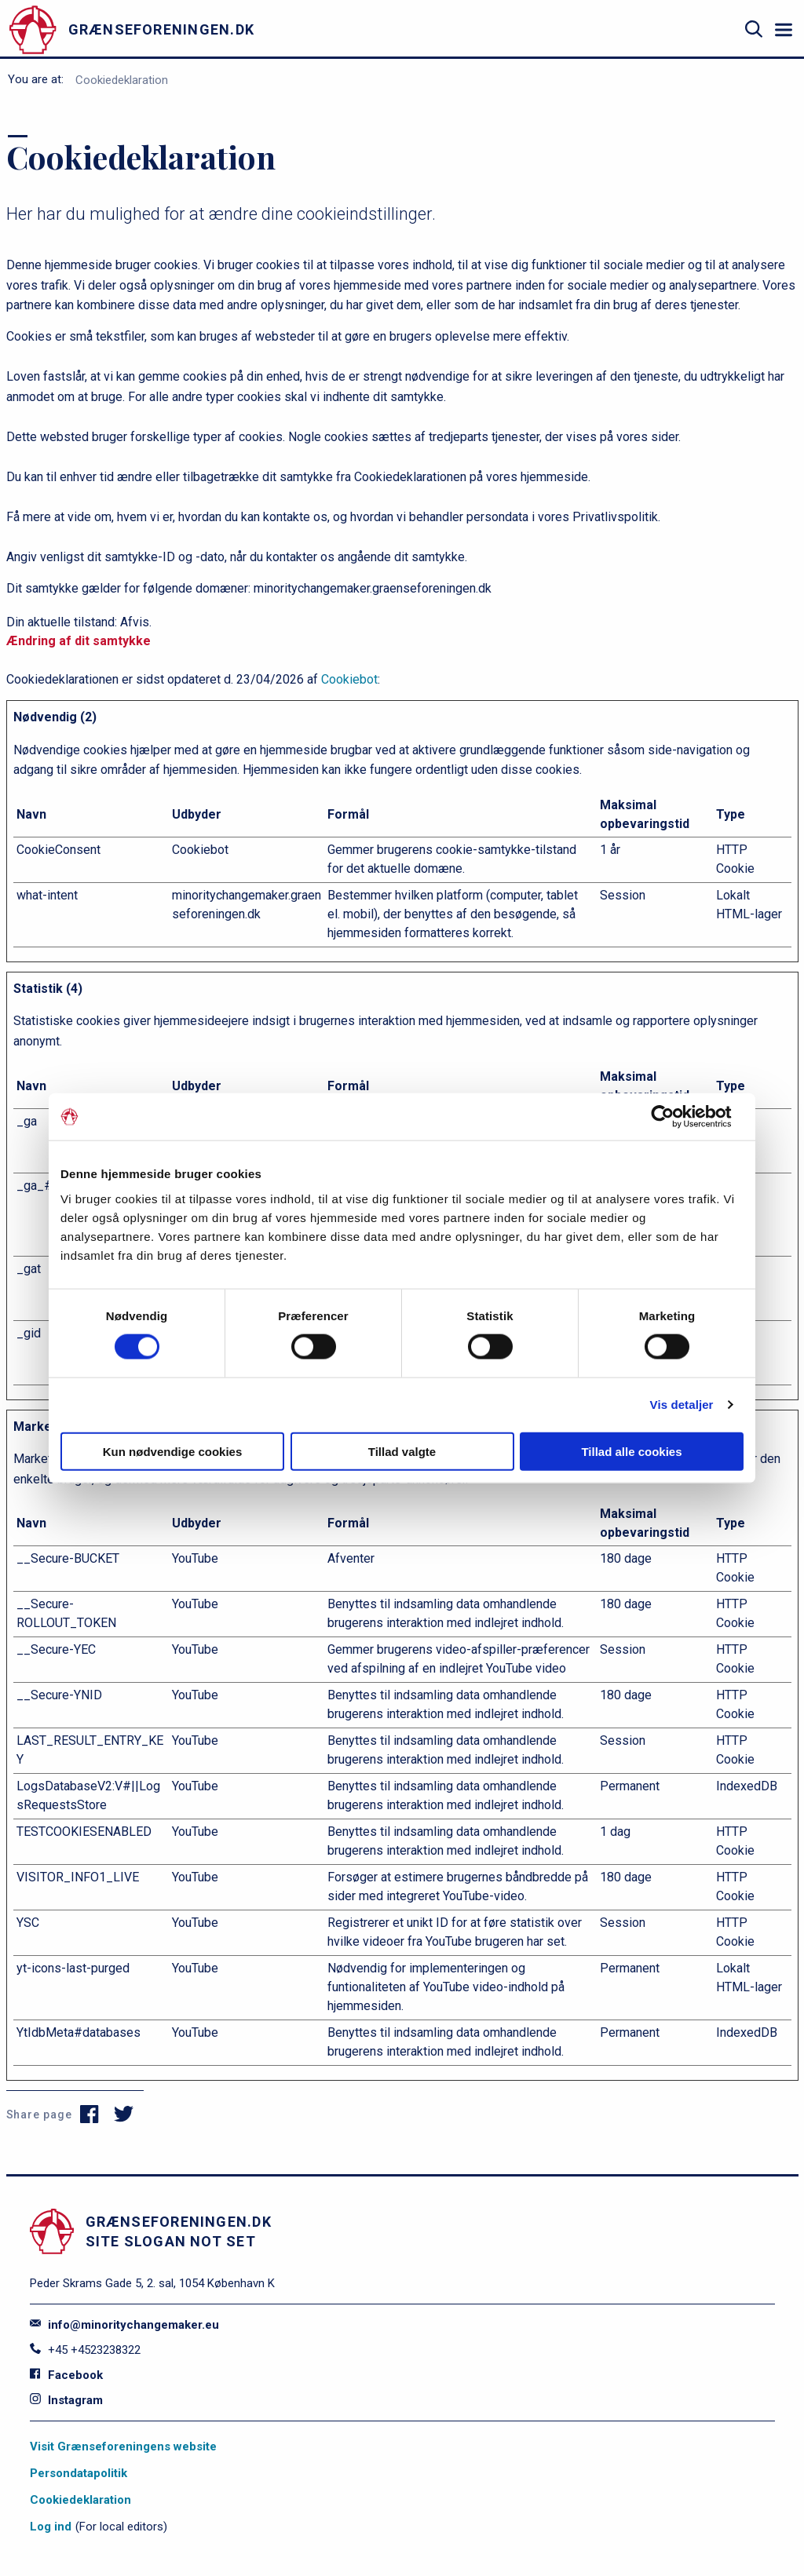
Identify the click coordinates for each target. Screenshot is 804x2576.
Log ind (50, 2526)
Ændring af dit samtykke (78, 640)
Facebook (66, 2375)
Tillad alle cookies (631, 1451)
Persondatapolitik (78, 2473)
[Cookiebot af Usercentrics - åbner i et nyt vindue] (675, 1117)
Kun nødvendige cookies (173, 1451)
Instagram (66, 2400)
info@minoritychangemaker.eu (124, 2325)
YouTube (195, 1558)
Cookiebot (349, 679)
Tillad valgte (402, 1451)
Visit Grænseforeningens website (123, 2446)
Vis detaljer (682, 1404)
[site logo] (176, 29)
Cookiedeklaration (121, 80)
